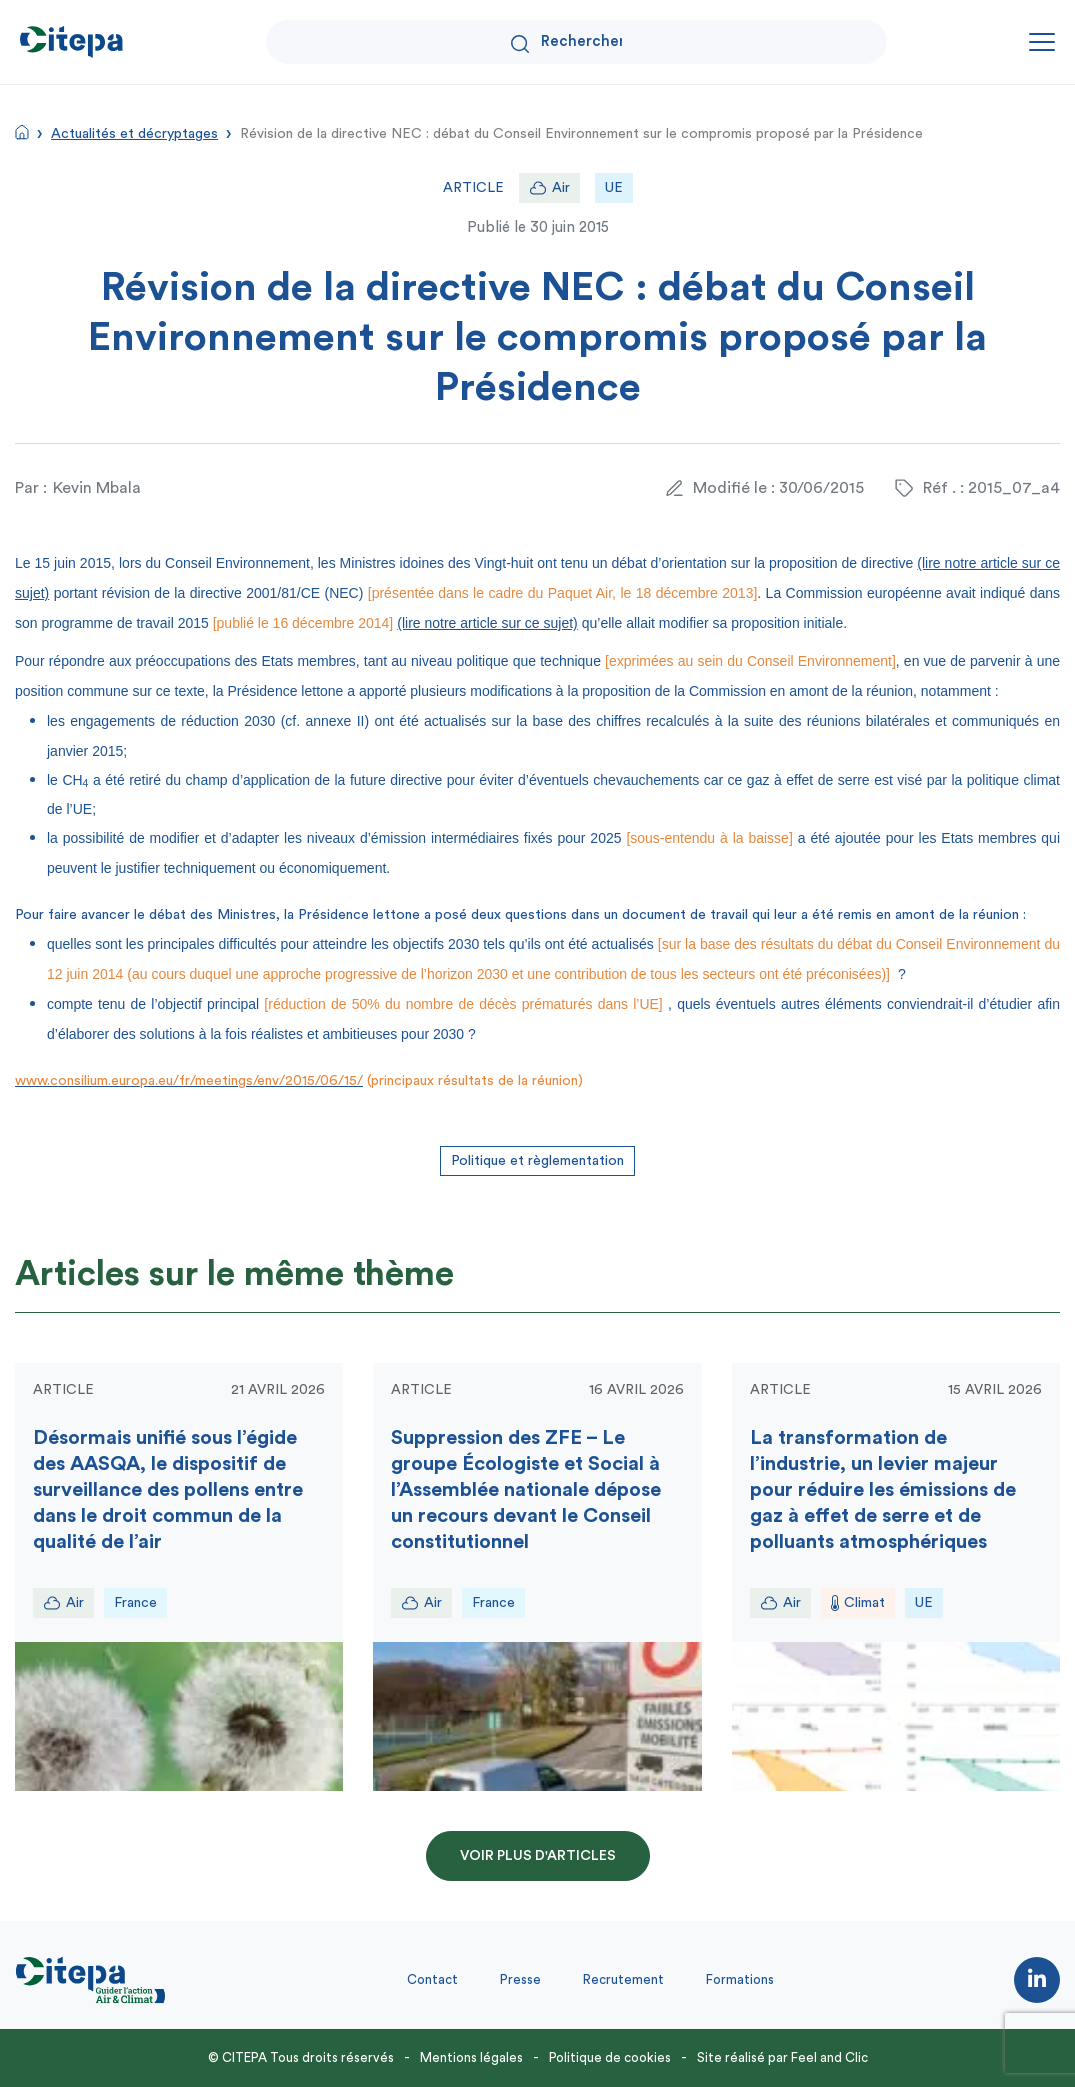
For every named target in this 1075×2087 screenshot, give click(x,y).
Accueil (22, 132)
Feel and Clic (829, 2057)
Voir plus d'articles (538, 1856)
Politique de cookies (610, 2057)
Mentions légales (471, 2057)
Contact (432, 1979)
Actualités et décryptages (134, 134)
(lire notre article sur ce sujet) (487, 623)
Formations (740, 1979)
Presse (520, 1979)
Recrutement (623, 1979)
